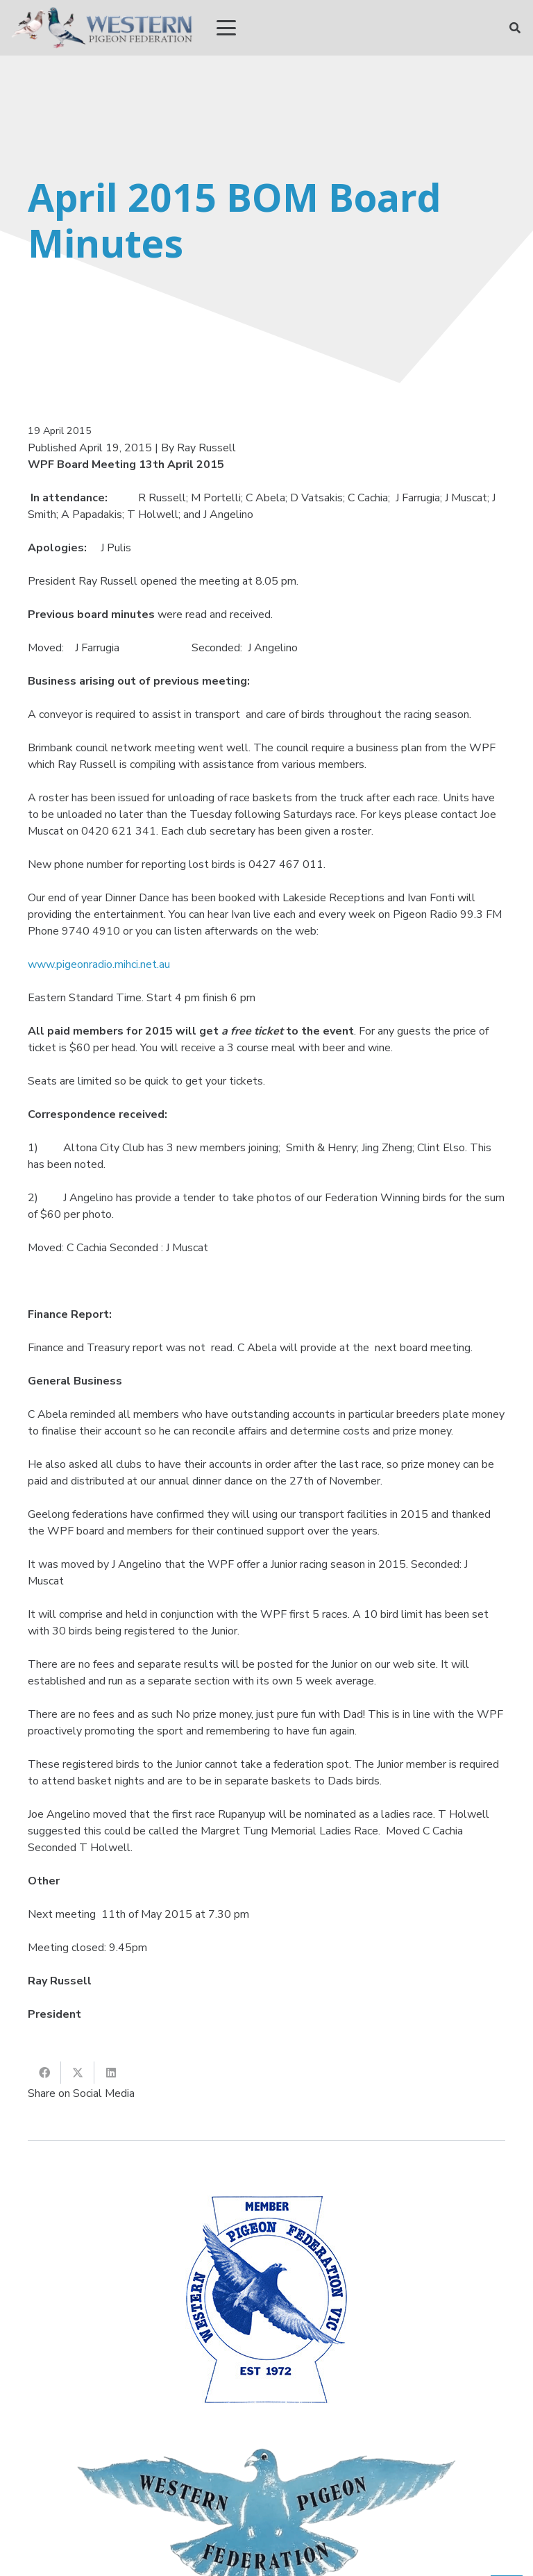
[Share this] (44, 2072)
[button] (226, 27)
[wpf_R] (101, 28)
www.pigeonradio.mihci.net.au (99, 964)
